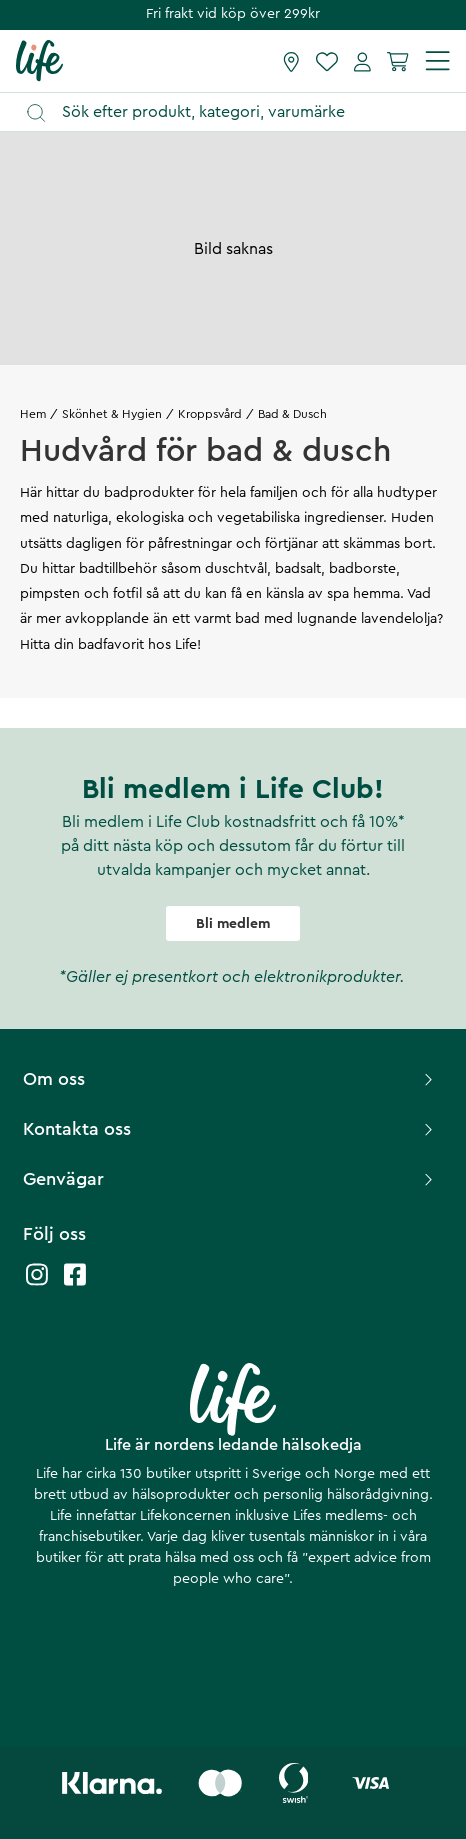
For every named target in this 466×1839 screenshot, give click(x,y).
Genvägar (230, 1179)
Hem (33, 414)
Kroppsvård (210, 414)
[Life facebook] (75, 1284)
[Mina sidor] (362, 61)
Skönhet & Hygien (112, 414)
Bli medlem (233, 924)
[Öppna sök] (242, 112)
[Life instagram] (37, 1284)
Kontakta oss (230, 1129)
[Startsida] (39, 60)
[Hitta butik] (291, 61)
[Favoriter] (327, 61)
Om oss (230, 1079)
